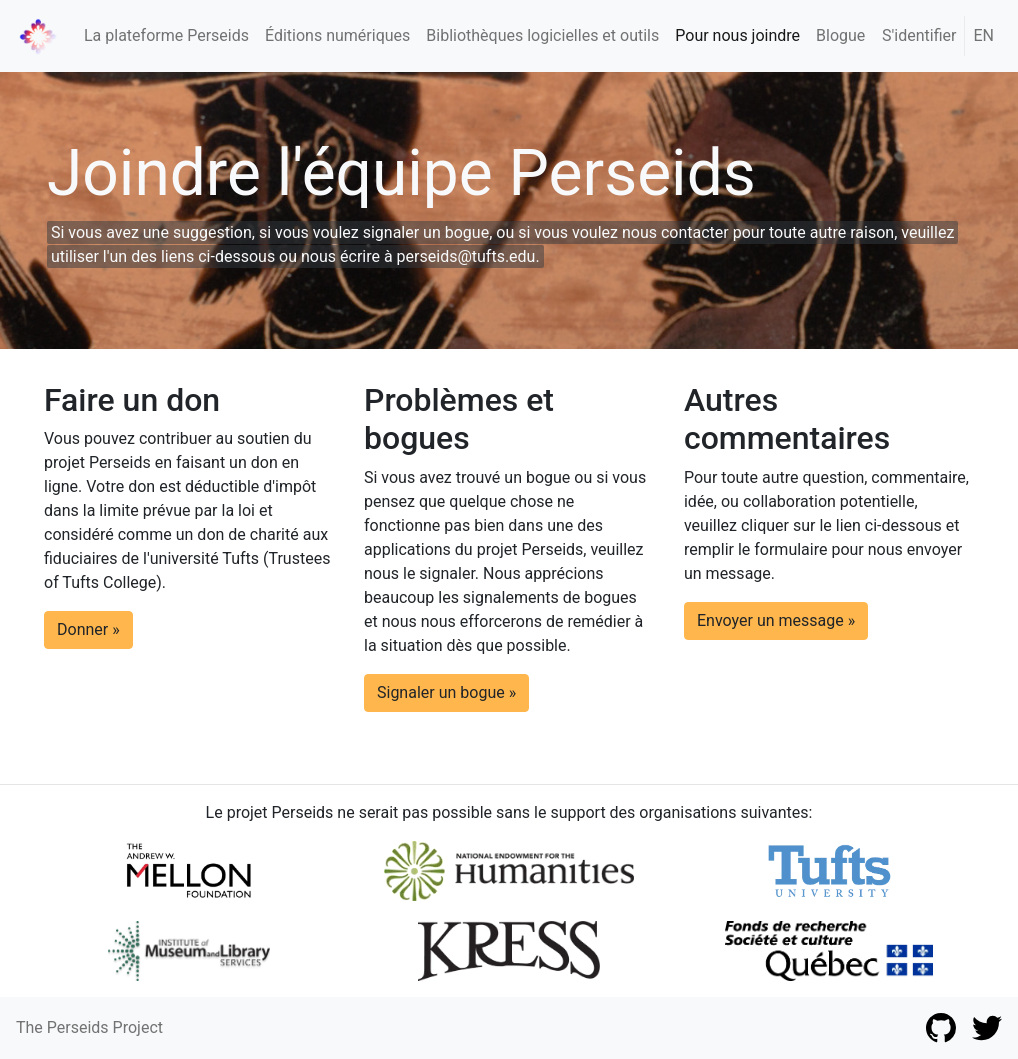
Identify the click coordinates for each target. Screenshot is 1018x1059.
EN (983, 35)
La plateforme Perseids (166, 35)
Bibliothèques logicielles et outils (542, 35)
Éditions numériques (337, 35)
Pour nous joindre (737, 35)
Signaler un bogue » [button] (446, 692)
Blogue (840, 35)
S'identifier (919, 35)
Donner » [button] (88, 629)
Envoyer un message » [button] (776, 620)
